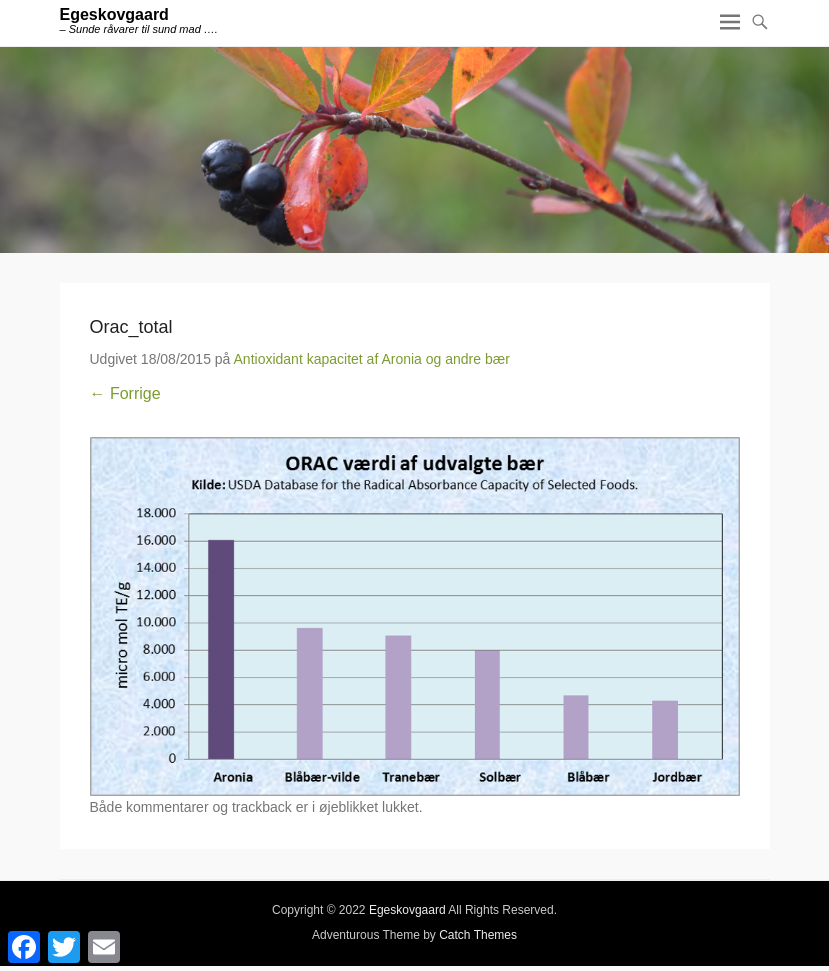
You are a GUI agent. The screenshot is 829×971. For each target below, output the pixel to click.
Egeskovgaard (114, 14)
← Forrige (125, 393)
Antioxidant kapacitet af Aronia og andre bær (372, 359)
